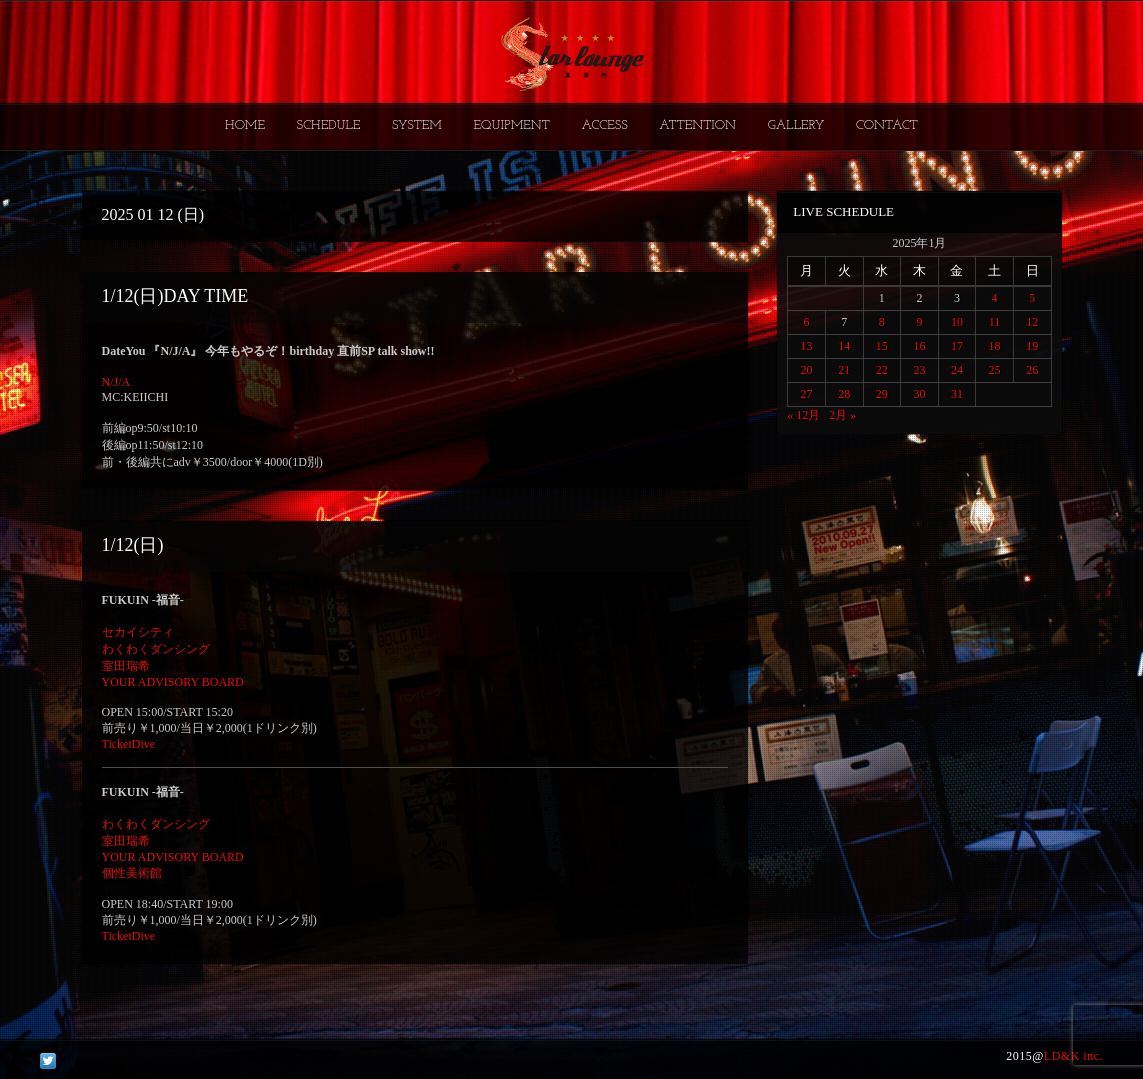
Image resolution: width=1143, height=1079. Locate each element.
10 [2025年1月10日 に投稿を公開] (957, 322)
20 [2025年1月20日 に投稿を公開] (807, 370)
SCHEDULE (328, 125)
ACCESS (604, 125)
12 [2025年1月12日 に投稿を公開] (1032, 322)
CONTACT (887, 125)
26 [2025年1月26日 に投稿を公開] (1032, 370)
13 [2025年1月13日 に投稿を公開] (807, 346)
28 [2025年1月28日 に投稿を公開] (844, 394)
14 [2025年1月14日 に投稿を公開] (844, 346)
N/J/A (116, 382)
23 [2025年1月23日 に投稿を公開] (919, 370)
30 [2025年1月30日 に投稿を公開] (919, 394)
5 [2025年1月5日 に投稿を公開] (1032, 298)
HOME (245, 125)
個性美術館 (132, 873)
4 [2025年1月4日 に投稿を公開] (995, 298)
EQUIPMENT (511, 125)
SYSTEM (417, 125)
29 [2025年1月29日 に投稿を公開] (882, 394)
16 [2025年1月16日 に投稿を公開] (919, 346)
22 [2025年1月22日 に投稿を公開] (882, 370)
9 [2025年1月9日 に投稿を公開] (919, 322)
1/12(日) (133, 545)
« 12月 (803, 415)
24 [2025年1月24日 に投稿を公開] (957, 370)
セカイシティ (138, 632)
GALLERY (796, 125)
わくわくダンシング (156, 649)
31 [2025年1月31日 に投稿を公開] (957, 394)
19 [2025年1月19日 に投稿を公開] (1032, 346)
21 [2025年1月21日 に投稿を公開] (844, 370)
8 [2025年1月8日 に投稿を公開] (882, 322)
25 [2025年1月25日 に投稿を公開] (995, 370)
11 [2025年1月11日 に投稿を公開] (995, 322)
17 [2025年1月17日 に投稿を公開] (957, 346)
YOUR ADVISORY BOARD (173, 682)
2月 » (842, 415)
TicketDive (129, 744)
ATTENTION (697, 125)
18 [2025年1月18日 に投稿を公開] (995, 346)
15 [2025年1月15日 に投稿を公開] (882, 346)
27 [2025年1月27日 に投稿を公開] (807, 394)
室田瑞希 (126, 666)
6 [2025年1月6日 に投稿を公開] (807, 322)
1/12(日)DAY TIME (175, 296)
